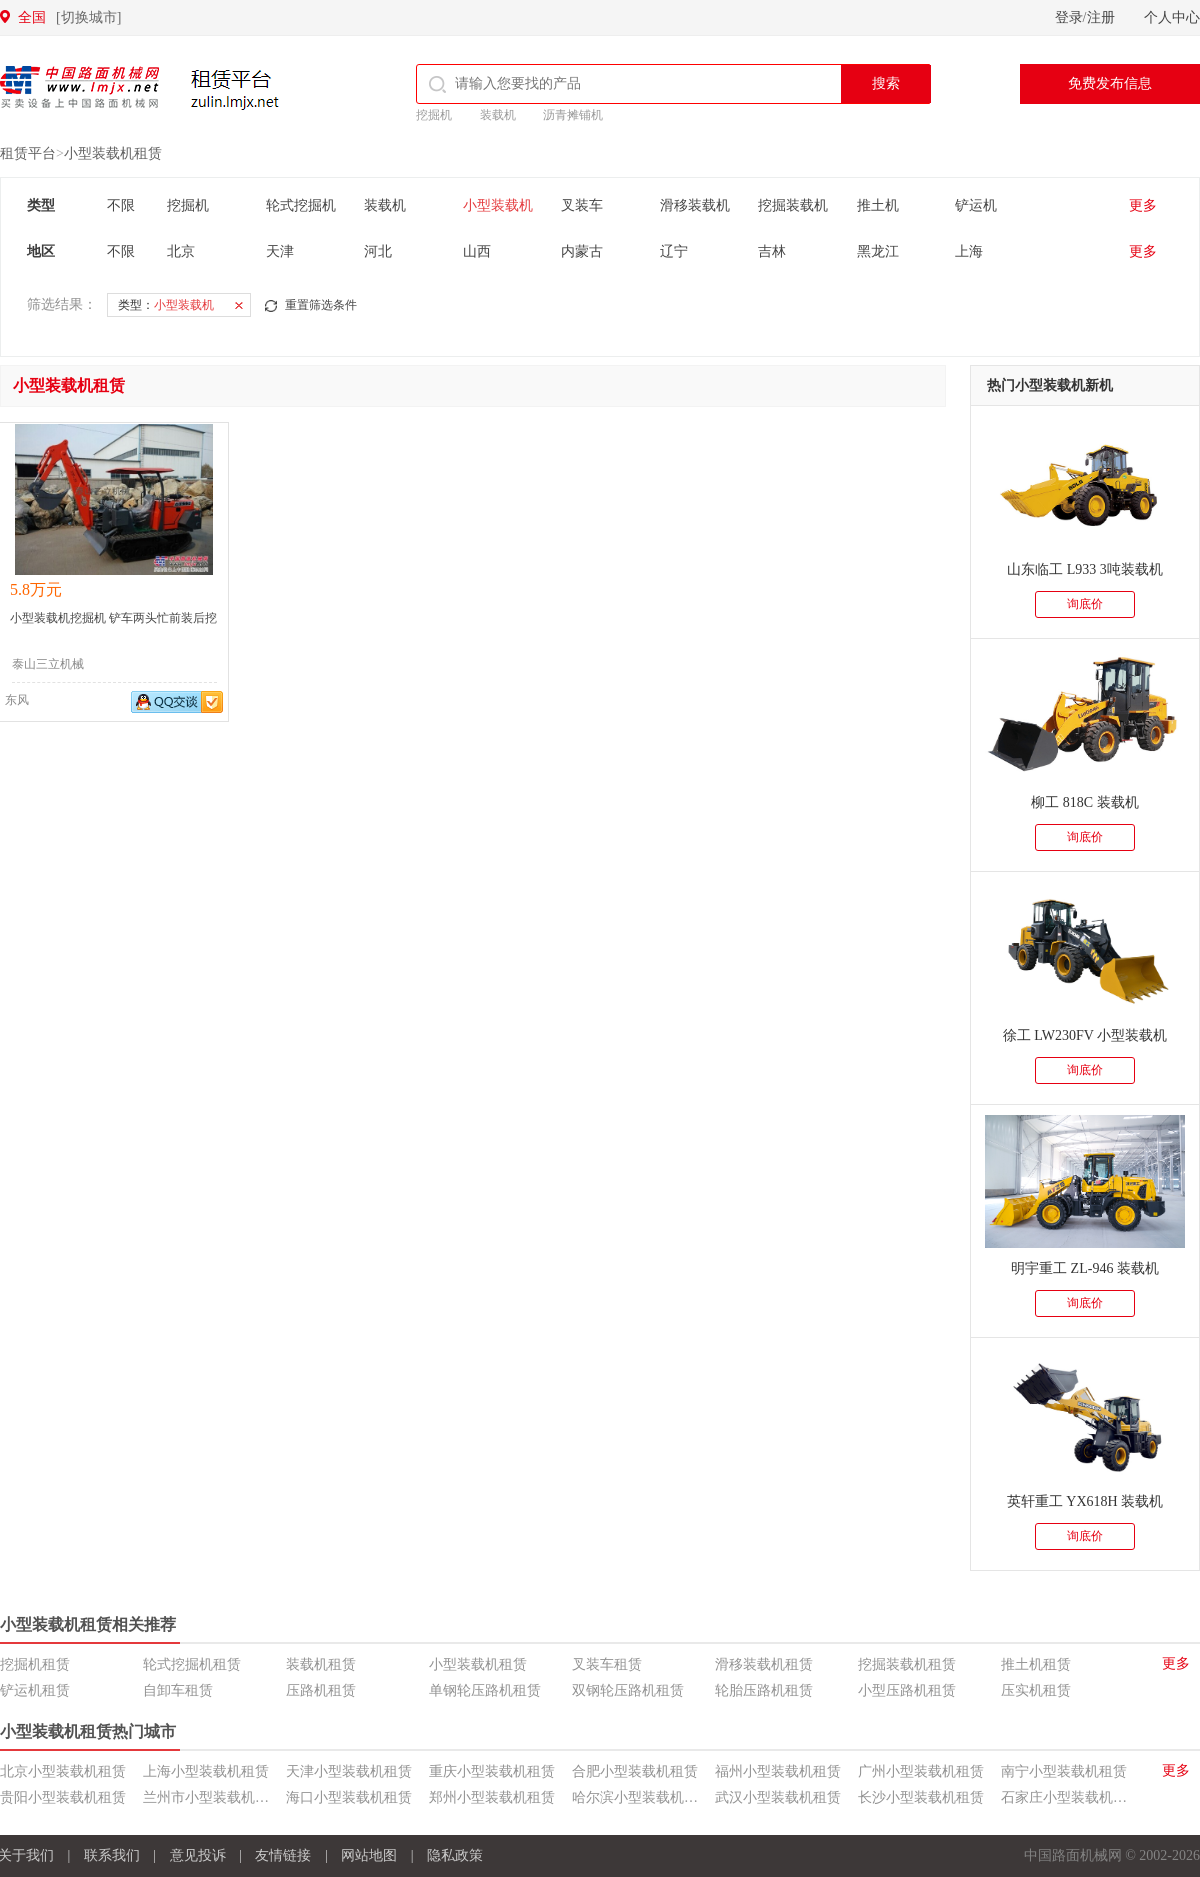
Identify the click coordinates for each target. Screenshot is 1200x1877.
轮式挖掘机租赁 (192, 1664)
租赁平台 (238, 89)
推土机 (878, 205)
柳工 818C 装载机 (1084, 802)
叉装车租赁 (607, 1664)
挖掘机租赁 (35, 1664)
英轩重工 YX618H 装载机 (1085, 1501)
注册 (1101, 17)
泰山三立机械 (48, 664)
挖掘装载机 (793, 205)
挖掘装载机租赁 (907, 1664)
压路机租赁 (321, 1690)
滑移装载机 (695, 205)
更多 (1143, 205)
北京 (181, 251)
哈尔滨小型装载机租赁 (642, 1797)
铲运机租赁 (35, 1690)
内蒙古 (582, 251)
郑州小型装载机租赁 (492, 1797)
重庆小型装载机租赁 (492, 1771)
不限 (121, 205)
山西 (477, 251)
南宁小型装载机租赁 (1064, 1771)
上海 (969, 251)
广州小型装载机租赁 (921, 1771)
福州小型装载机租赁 (778, 1771)
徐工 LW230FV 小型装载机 (1085, 1035)
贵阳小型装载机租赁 (63, 1797)
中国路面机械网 (79, 87)
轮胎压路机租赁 (764, 1690)
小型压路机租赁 (907, 1690)
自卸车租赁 (178, 1690)
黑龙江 (878, 251)
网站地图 (369, 1855)
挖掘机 (434, 115)
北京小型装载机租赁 (63, 1771)
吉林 (772, 251)
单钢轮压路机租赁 (485, 1690)
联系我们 (112, 1855)
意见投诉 (198, 1855)
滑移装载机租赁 (764, 1664)
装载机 (498, 115)
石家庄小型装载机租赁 (1071, 1797)
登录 (1069, 17)
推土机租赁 (1036, 1664)
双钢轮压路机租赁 (628, 1690)
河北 (378, 251)
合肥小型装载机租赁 (635, 1771)
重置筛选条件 (321, 305)
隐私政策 (455, 1855)
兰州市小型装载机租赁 (213, 1797)
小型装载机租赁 (113, 153)
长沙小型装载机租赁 (921, 1797)
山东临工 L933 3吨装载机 (1085, 569)
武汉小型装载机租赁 (778, 1797)
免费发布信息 (1110, 83)
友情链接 (283, 1855)
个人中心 (1172, 17)
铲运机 (976, 205)
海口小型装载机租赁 (349, 1797)
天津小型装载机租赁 (349, 1771)
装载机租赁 (321, 1664)
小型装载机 (498, 205)
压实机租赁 (1036, 1690)
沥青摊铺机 (573, 115)
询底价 (1085, 604)
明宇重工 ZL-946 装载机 (1085, 1268)
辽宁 (674, 251)
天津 (280, 251)
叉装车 (582, 205)
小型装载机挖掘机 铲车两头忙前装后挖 (113, 618)
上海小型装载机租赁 (206, 1771)
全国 (69, 17)
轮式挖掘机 (301, 205)
